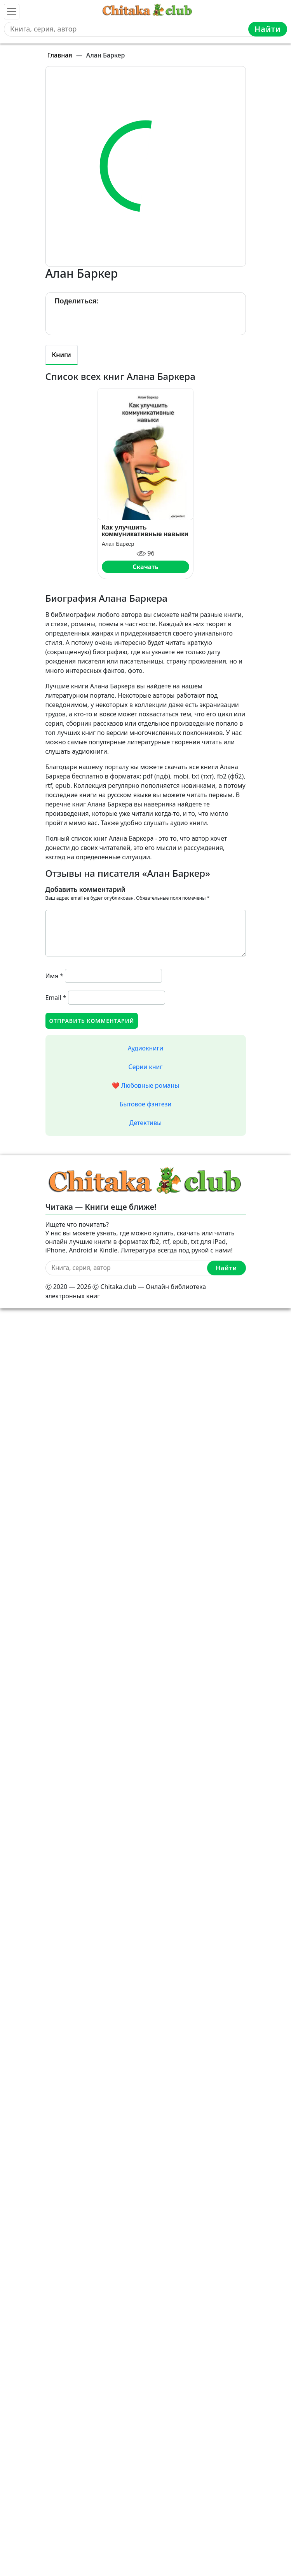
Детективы (145, 1122)
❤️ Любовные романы (145, 1085)
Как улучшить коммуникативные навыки (145, 530)
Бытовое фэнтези (146, 1104)
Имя (54, 976)
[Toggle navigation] (11, 11)
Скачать (145, 567)
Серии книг (145, 1066)
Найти (267, 29)
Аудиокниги (146, 1048)
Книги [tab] (61, 354)
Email (55, 997)
